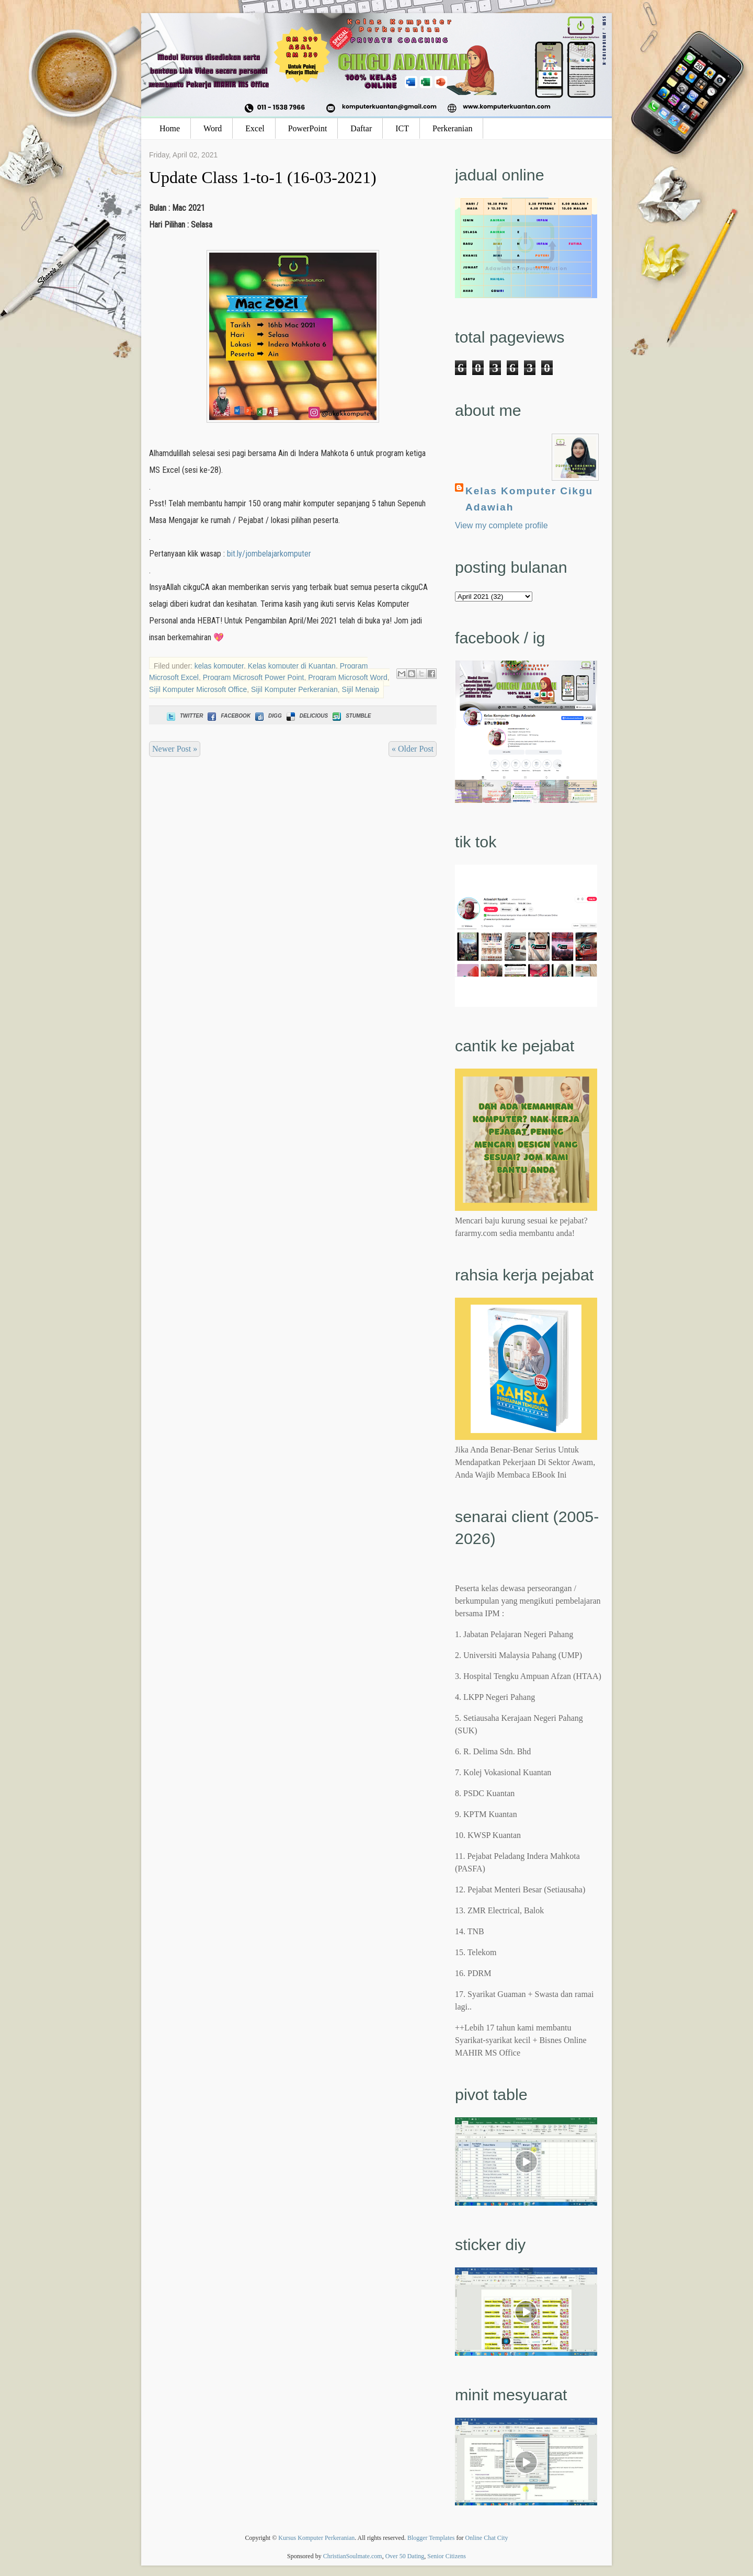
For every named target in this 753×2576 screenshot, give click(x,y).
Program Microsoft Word (347, 677)
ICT (402, 128)
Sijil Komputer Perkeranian (294, 689)
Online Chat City (486, 2537)
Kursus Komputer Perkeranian (316, 2537)
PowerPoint (307, 128)
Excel (254, 128)
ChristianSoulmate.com (352, 2556)
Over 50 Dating (405, 2556)
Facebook (228, 716)
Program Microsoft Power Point (253, 677)
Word (212, 128)
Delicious (306, 716)
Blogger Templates (431, 2537)
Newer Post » (174, 748)
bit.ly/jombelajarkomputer (269, 554)
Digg (267, 716)
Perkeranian (452, 128)
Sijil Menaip (361, 689)
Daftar (361, 128)
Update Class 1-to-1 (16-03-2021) (262, 177)
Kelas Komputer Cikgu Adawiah (529, 499)
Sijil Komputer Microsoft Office (198, 689)
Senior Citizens (446, 2556)
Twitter (184, 716)
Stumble (350, 716)
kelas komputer (219, 666)
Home (169, 128)
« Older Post (412, 748)
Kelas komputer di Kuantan (292, 666)
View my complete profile (501, 525)
